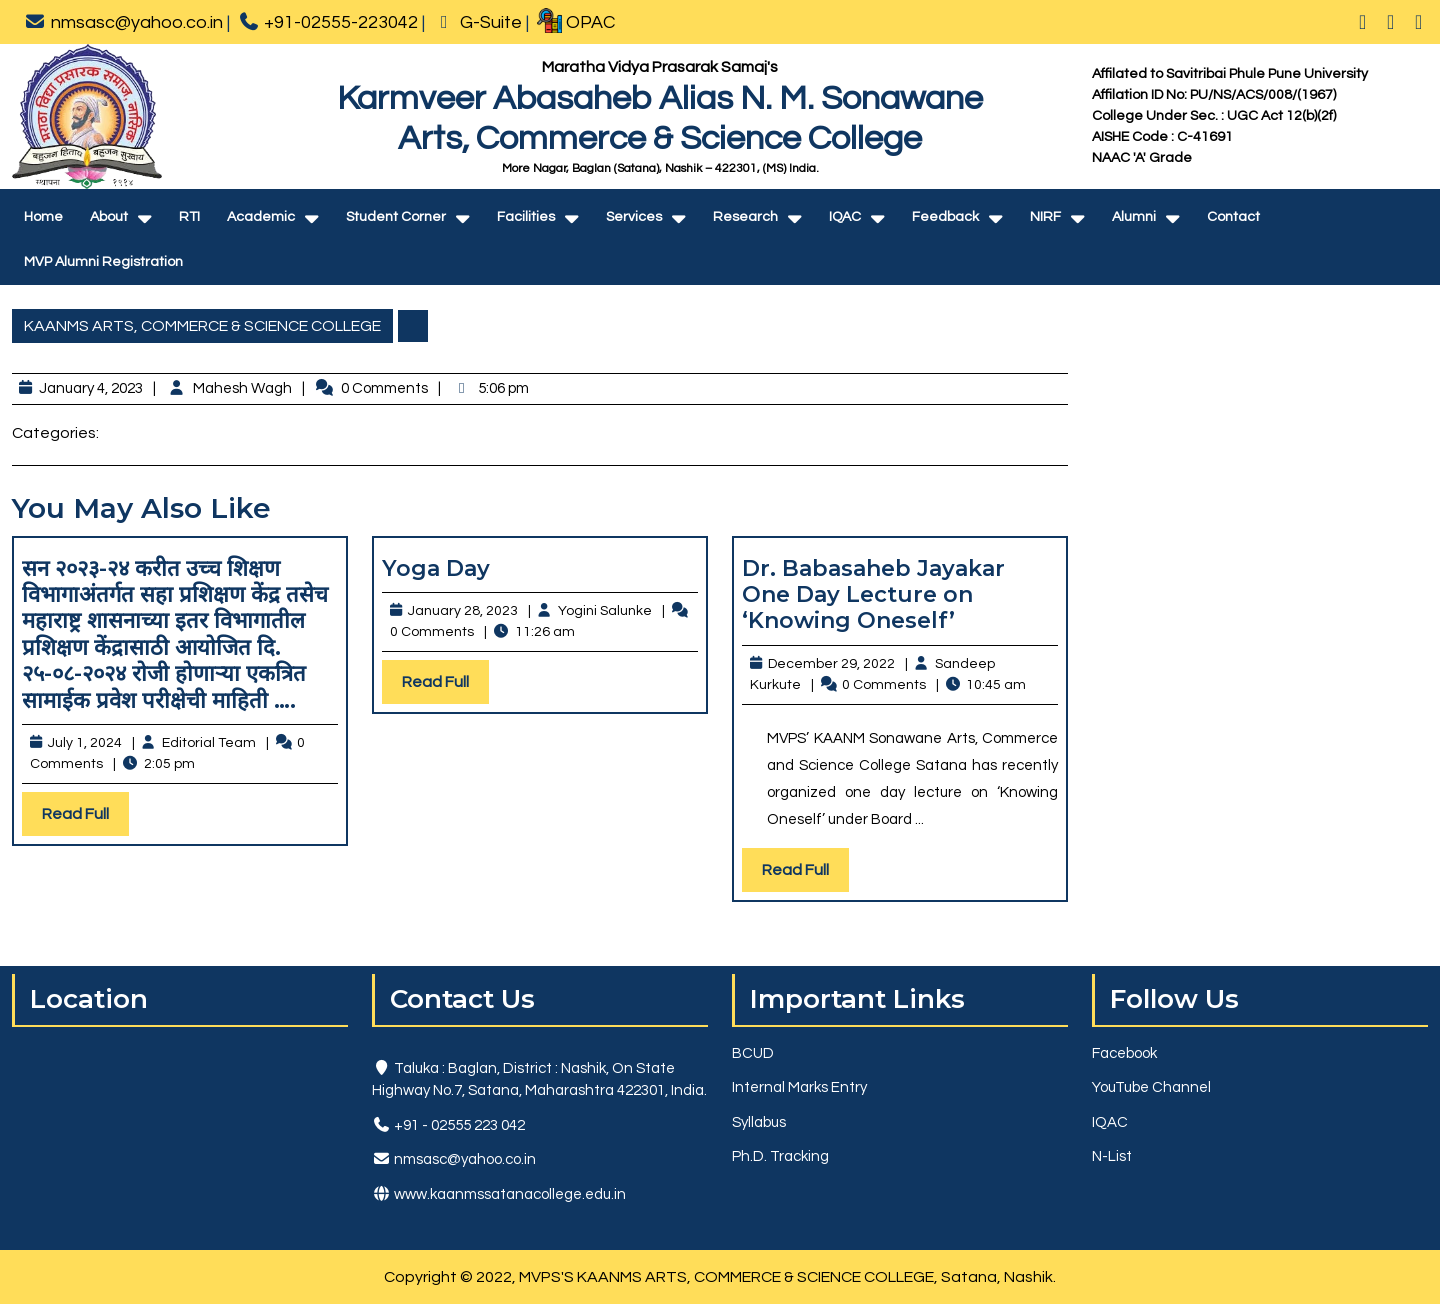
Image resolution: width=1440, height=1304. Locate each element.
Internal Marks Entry (799, 1087)
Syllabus (759, 1122)
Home (43, 217)
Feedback (945, 217)
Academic (261, 217)
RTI (189, 217)
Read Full (85, 818)
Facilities (526, 217)
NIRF (1045, 217)
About (109, 217)
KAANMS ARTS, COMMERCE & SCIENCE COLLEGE (202, 326)
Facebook (1124, 1053)
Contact (1233, 217)
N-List (1112, 1156)
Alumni (1134, 217)
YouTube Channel (1151, 1087)
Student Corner (396, 217)
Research (745, 217)
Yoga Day (436, 568)
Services (634, 217)
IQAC (845, 217)
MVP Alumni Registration (103, 262)
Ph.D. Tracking (780, 1156)
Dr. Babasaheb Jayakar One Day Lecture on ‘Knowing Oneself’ (873, 595)
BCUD (753, 1053)
